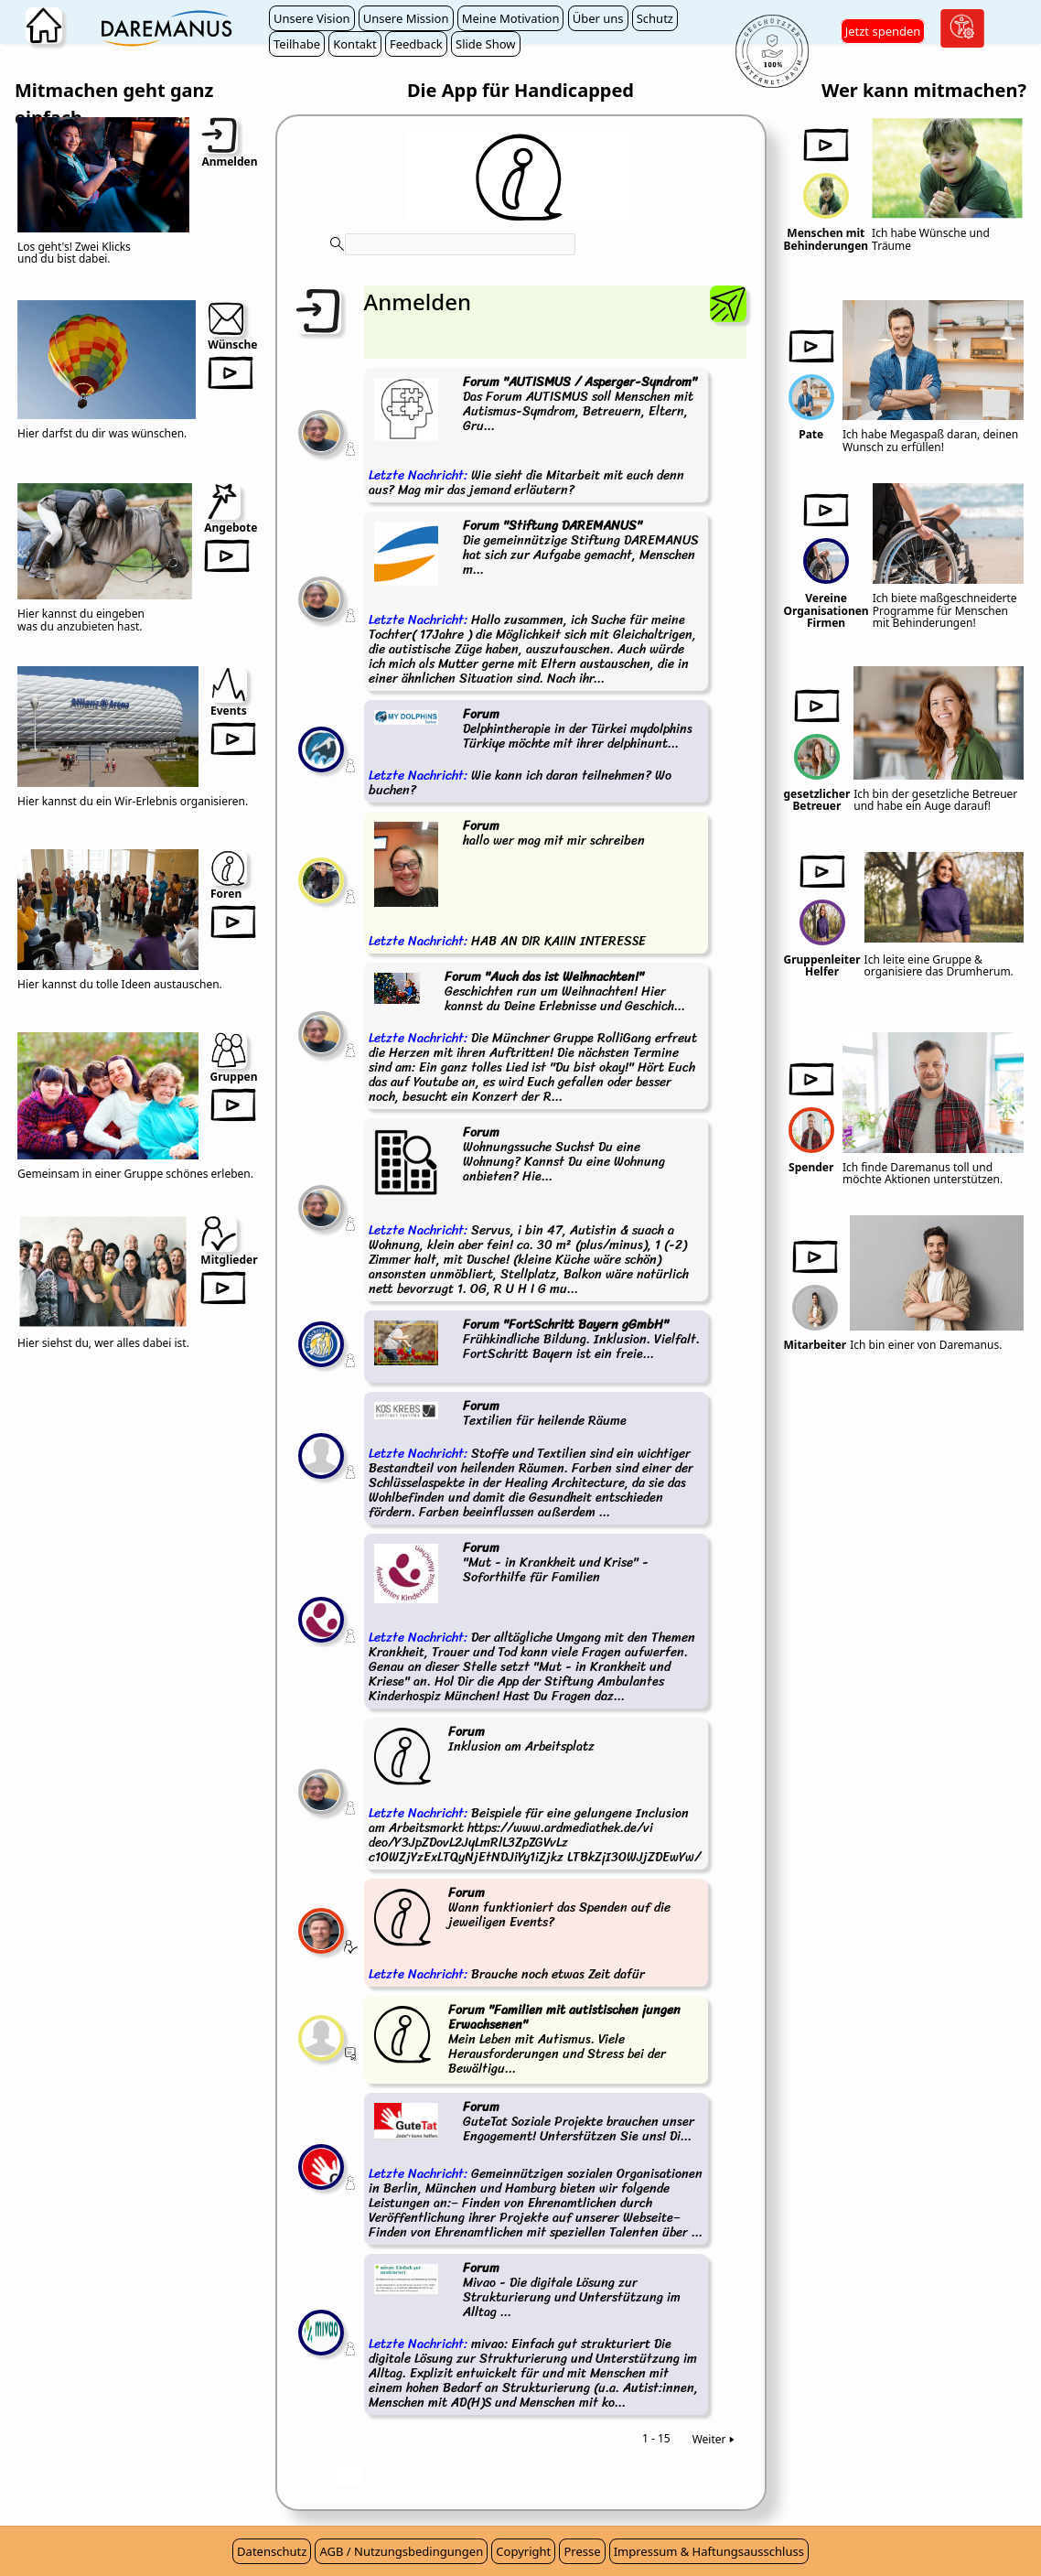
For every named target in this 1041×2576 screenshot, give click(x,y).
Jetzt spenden (883, 31)
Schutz (655, 18)
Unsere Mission (406, 18)
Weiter (714, 2439)
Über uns (598, 18)
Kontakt (355, 44)
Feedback (416, 44)
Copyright (523, 2551)
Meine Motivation (511, 18)
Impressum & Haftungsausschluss (709, 2551)
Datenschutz (271, 2551)
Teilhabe (297, 44)
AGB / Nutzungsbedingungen (401, 2551)
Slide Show (486, 44)
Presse (581, 2551)
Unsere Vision (312, 18)
